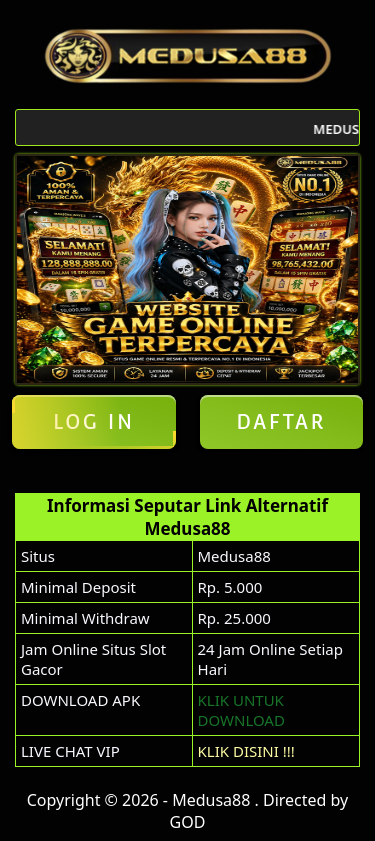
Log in (94, 422)
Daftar (281, 422)
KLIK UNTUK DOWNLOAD (241, 710)
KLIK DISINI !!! (246, 751)
